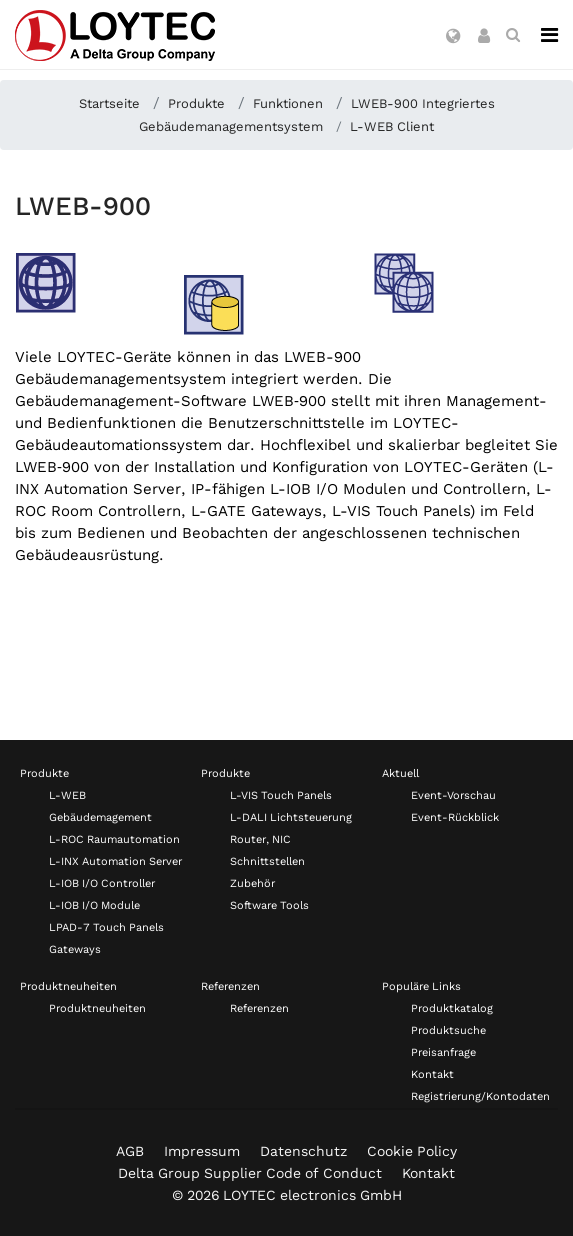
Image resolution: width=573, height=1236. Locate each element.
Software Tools (269, 905)
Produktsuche (448, 1030)
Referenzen (230, 986)
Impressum (202, 1151)
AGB (130, 1151)
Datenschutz (303, 1151)
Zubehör (252, 883)
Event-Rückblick (455, 817)
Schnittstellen (267, 861)
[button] (453, 37)
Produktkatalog (452, 1008)
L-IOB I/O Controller (102, 883)
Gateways (75, 949)
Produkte (44, 773)
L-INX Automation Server (115, 861)
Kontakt (432, 1074)
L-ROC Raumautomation (114, 839)
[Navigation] (549, 35)
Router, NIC (260, 839)
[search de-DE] (513, 35)
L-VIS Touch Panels (281, 795)
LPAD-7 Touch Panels (106, 927)
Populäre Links (421, 986)
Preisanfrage (443, 1052)
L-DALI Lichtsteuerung (291, 817)
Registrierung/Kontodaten (480, 1096)
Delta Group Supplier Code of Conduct (250, 1173)
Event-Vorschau (453, 795)
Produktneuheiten (68, 986)
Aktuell (400, 773)
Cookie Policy (412, 1151)
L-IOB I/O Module (94, 905)
